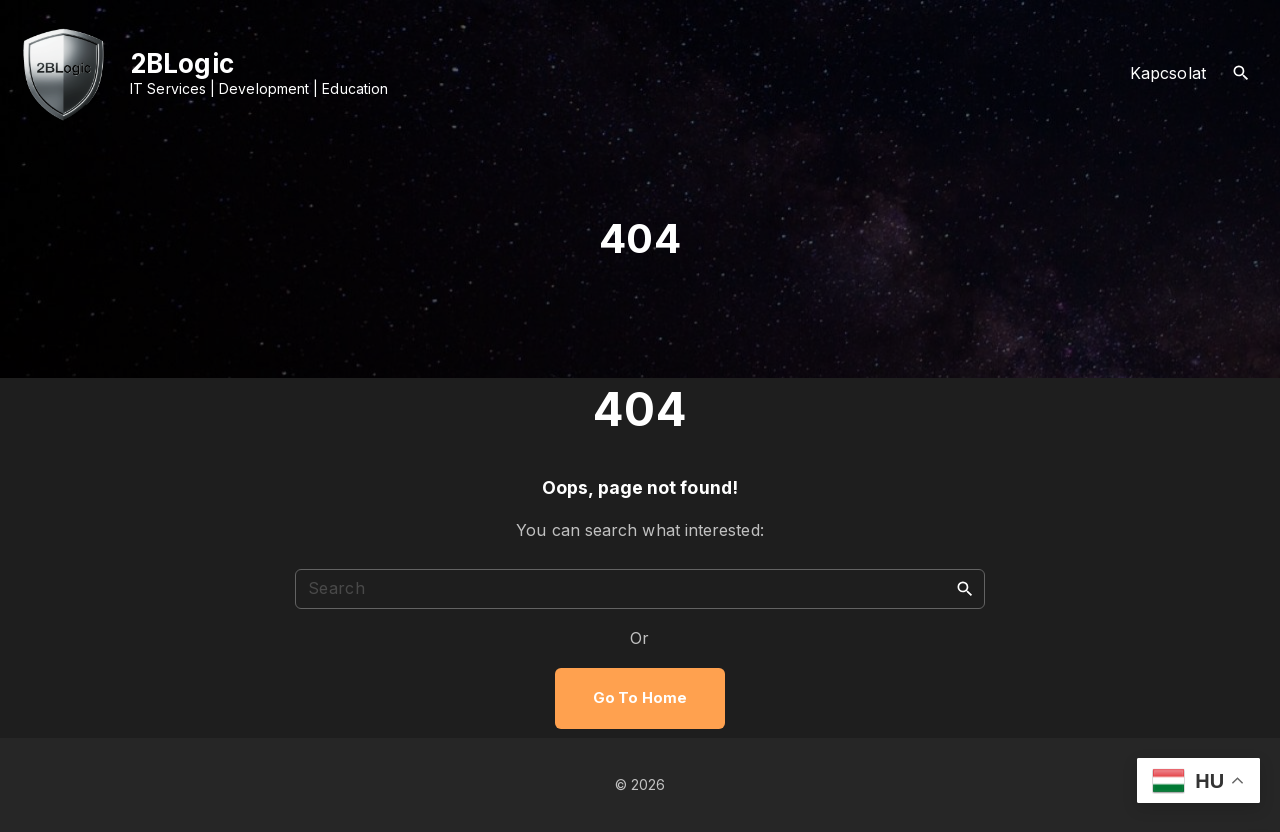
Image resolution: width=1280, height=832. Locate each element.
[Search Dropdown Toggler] (1241, 73)
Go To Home (640, 698)
